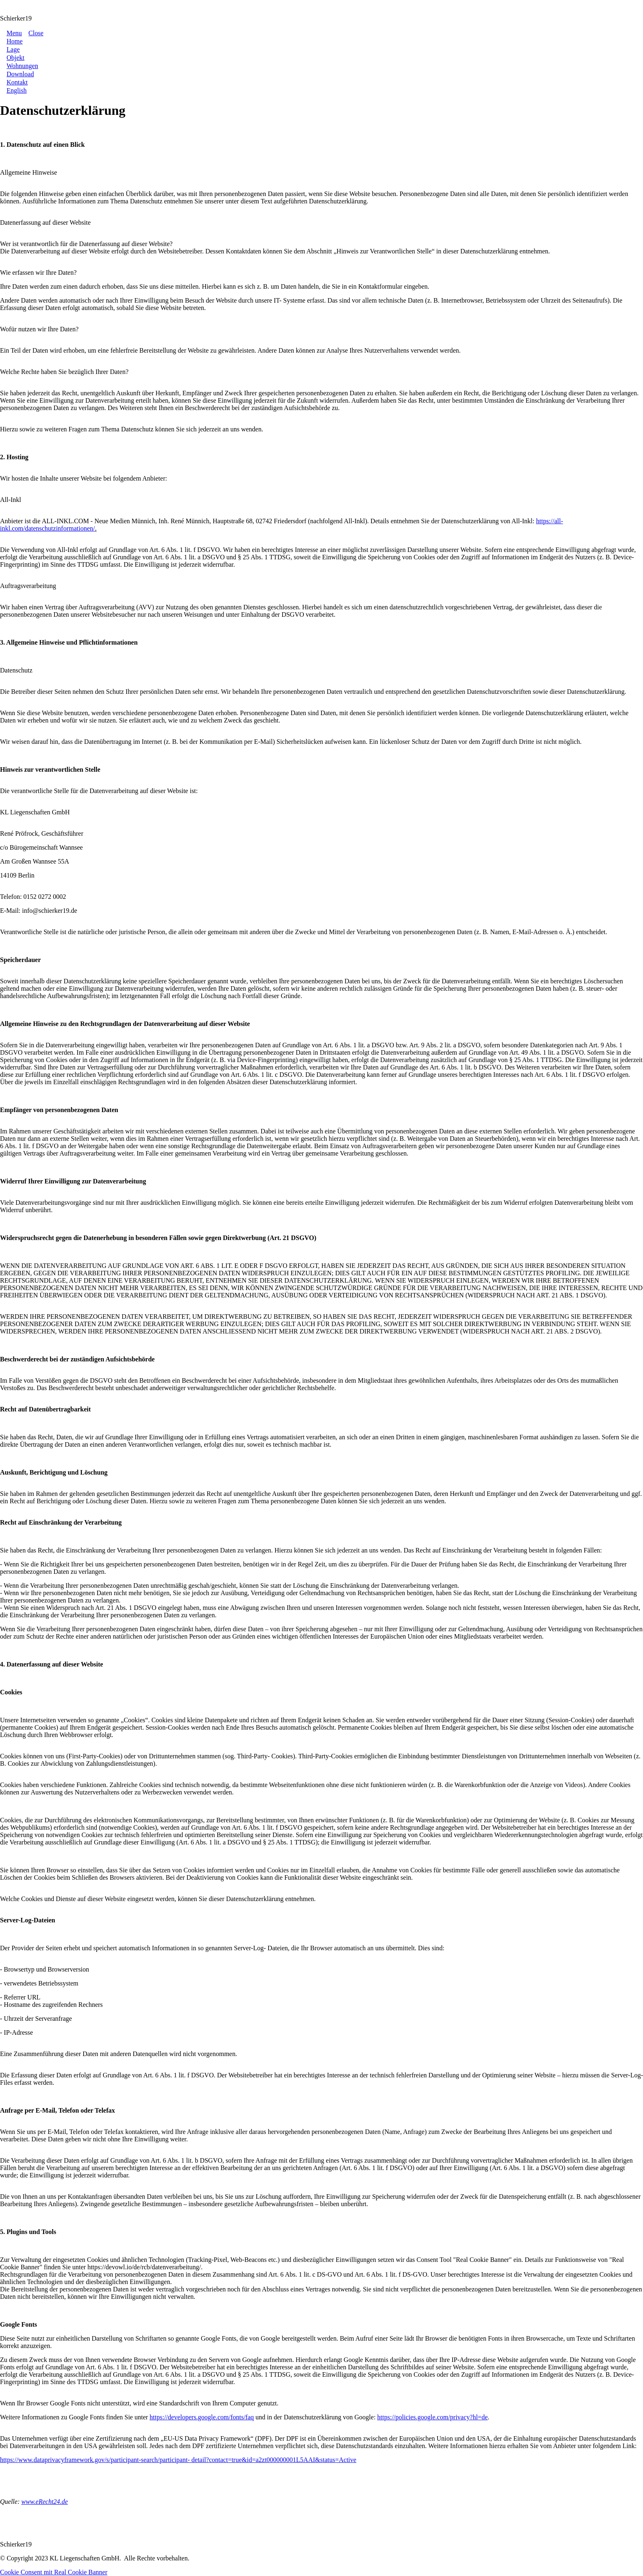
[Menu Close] (32, 33)
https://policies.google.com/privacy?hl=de (432, 2417)
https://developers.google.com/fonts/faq (202, 2417)
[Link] (14, 41)
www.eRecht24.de (44, 2501)
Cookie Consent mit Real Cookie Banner (53, 2572)
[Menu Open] (11, 33)
